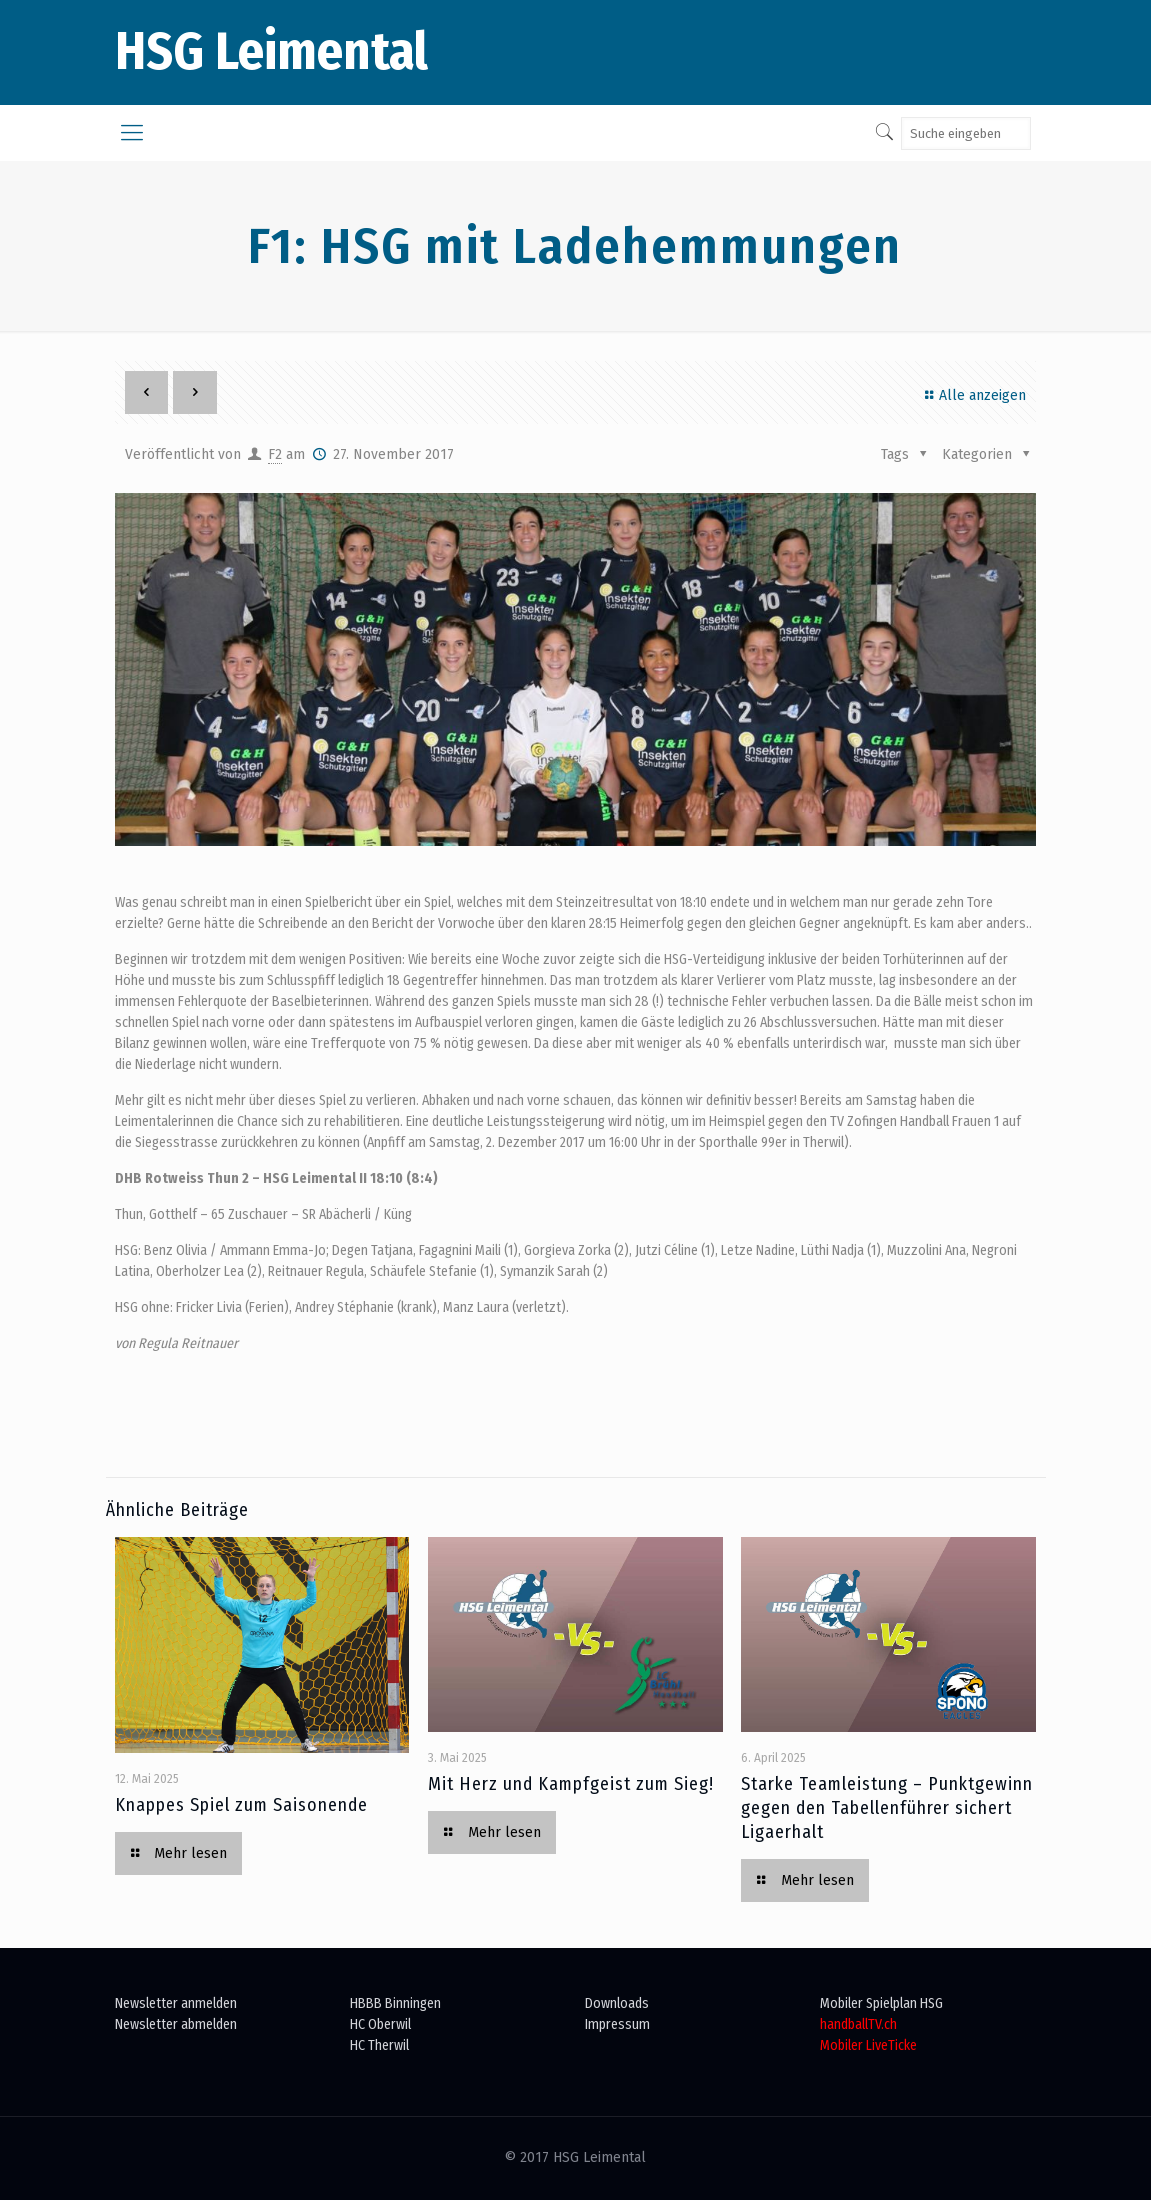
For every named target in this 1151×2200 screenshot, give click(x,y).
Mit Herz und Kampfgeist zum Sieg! (571, 1784)
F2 (275, 454)
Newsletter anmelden (176, 2003)
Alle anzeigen (972, 395)
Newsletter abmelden (176, 2024)
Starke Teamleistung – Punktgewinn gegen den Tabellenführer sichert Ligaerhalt (887, 1808)
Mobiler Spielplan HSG (881, 2003)
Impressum (617, 2024)
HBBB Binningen (395, 2003)
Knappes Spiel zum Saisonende (241, 1805)
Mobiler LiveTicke (868, 2045)
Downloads (617, 2003)
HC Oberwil (380, 2024)
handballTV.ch (858, 2024)
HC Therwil (379, 2045)
